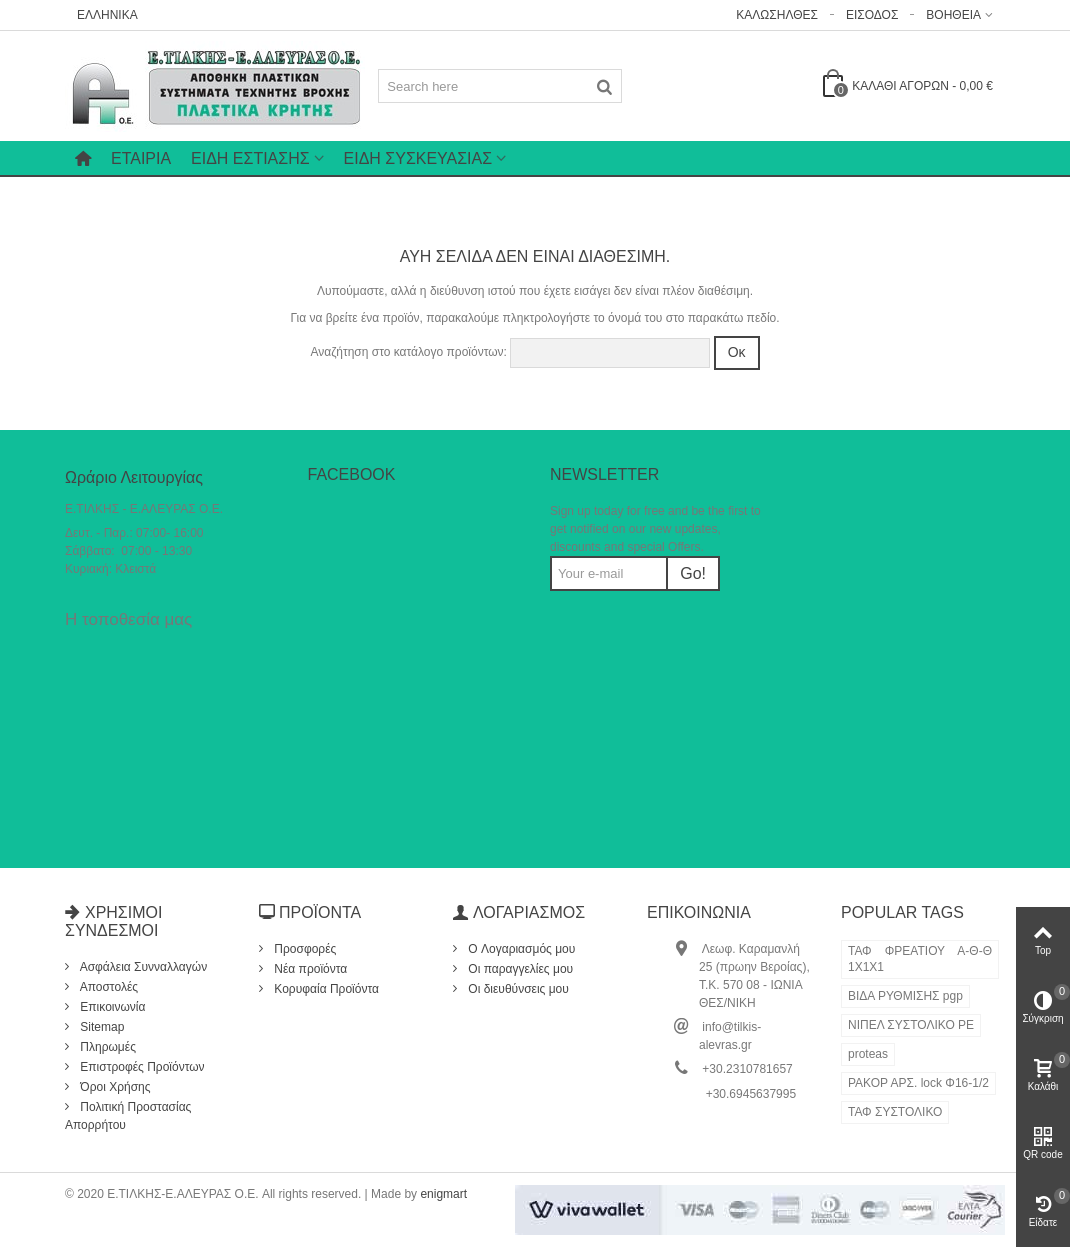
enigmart (443, 1194)
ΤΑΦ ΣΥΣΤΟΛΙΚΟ (895, 1112)
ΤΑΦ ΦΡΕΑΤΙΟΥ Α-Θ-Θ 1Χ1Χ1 (920, 959)
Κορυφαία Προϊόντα (325, 989)
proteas (868, 1054)
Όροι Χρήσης (114, 1087)
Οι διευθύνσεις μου (517, 989)
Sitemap (100, 1027)
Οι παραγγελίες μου (519, 969)
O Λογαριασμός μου (520, 949)
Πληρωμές (106, 1047)
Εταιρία (141, 158)
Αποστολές (107, 987)
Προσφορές (303, 949)
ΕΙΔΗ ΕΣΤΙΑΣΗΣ (250, 158)
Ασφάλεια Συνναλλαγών (142, 967)
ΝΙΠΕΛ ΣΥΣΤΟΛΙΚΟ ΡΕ (911, 1025)
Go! (693, 573)
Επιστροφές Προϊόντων (141, 1067)
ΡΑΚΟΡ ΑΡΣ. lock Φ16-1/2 (918, 1083)
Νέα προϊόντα (309, 969)
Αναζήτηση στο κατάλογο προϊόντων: (408, 352)
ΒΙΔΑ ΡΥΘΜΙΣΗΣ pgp (905, 996)
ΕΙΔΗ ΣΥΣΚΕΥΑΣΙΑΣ (418, 158)
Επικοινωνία (111, 1007)
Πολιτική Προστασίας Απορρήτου (128, 1116)
